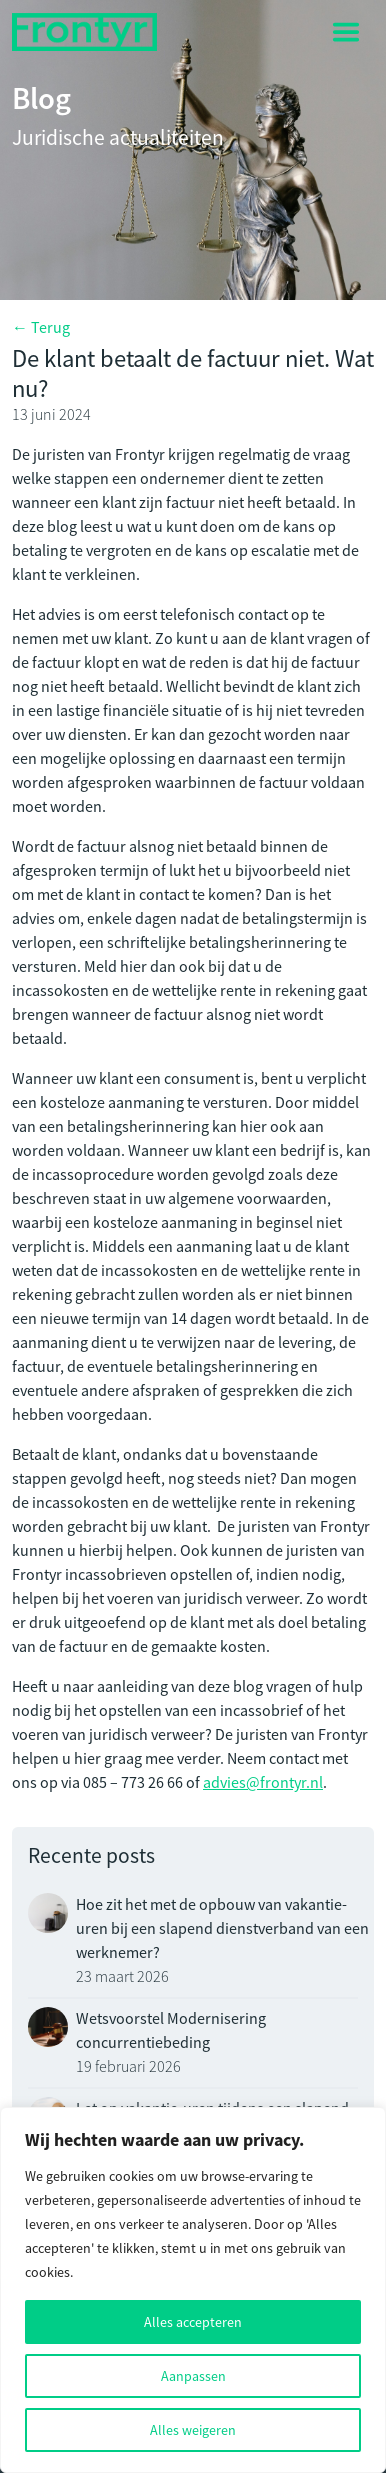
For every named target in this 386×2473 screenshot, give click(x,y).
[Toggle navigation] (346, 32)
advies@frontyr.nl (263, 1783)
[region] (193, 2290)
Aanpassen (193, 2376)
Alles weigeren (193, 2430)
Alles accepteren (193, 2322)
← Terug (41, 328)
